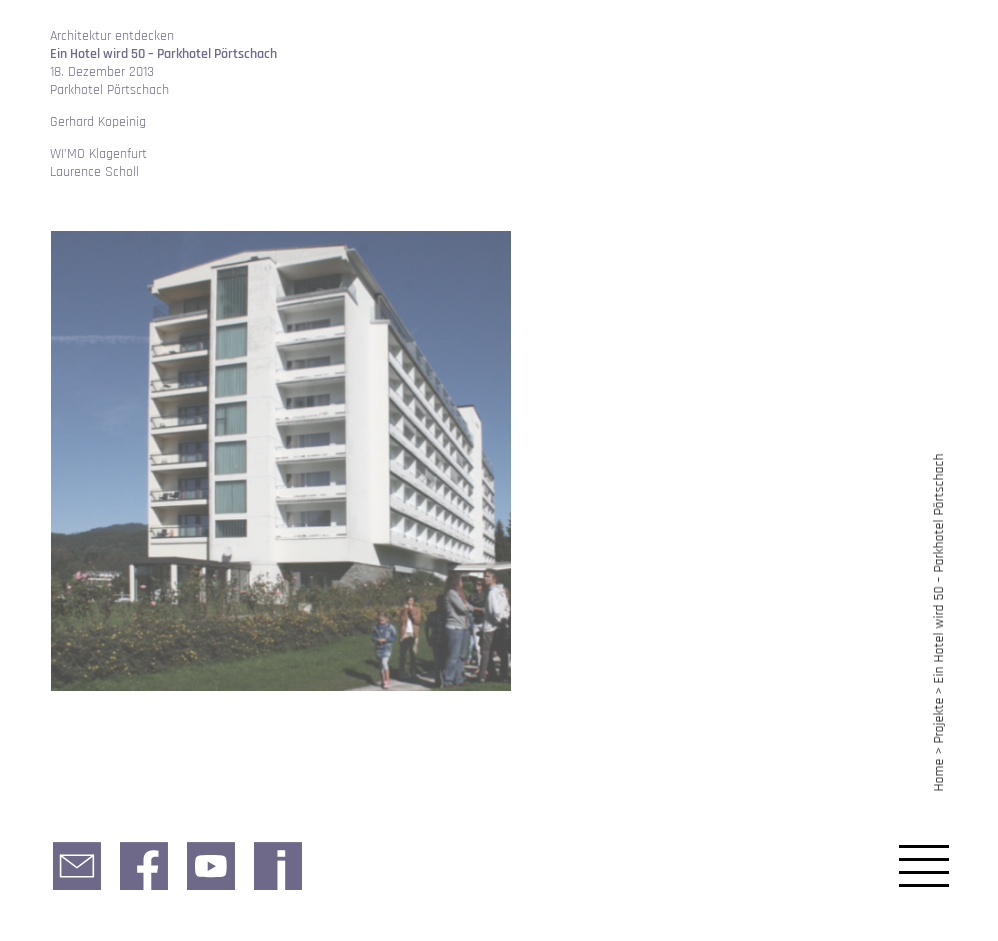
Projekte (939, 721)
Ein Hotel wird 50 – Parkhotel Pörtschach (939, 568)
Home (939, 774)
